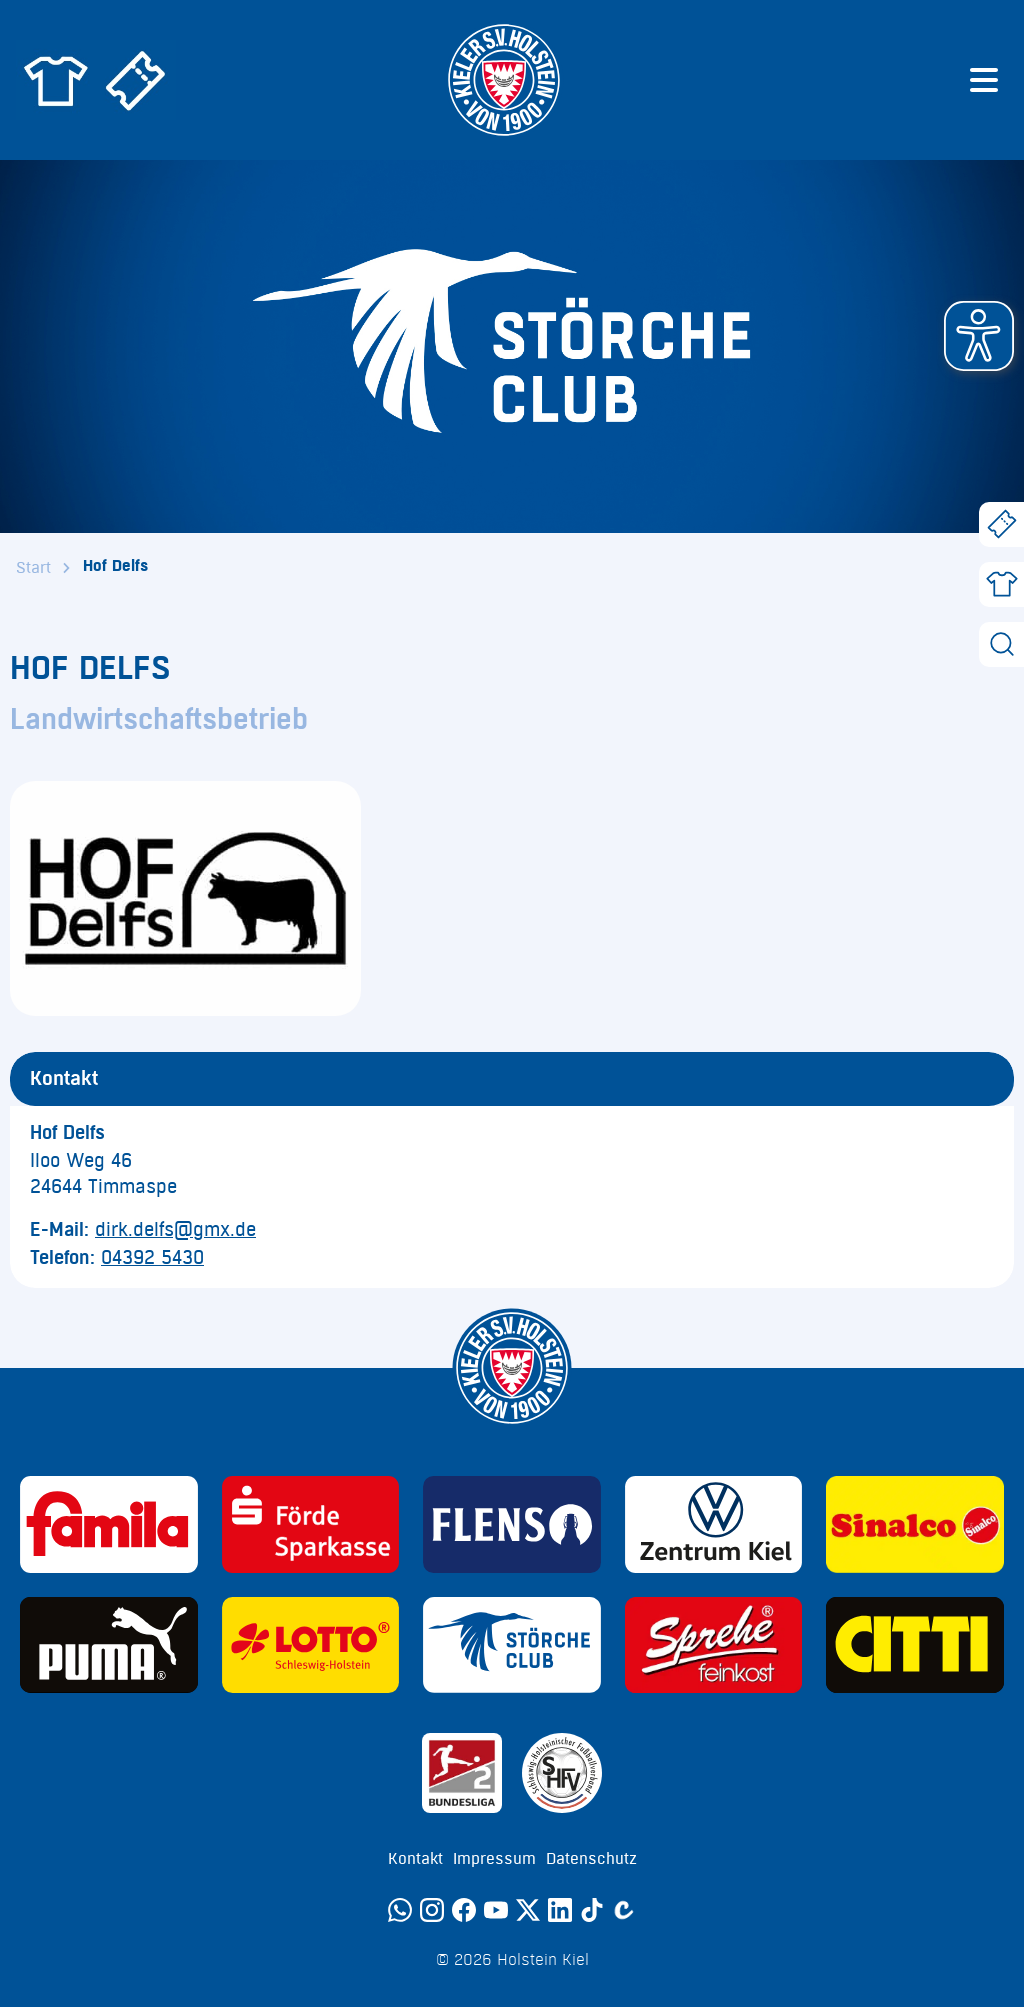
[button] (979, 336)
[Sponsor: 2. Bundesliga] (462, 1773)
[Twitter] (528, 1910)
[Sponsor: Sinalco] (915, 1524)
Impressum (494, 1859)
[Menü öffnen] (984, 80)
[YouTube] (496, 1910)
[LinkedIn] (560, 1910)
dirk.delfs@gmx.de (175, 1230)
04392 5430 (152, 1258)
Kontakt (415, 1859)
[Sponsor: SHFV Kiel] (562, 1773)
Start (33, 568)
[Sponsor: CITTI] (915, 1645)
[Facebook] (464, 1910)
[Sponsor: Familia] (109, 1524)
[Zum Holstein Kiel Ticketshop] (136, 80)
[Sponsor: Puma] (109, 1645)
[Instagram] (432, 1910)
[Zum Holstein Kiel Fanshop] (56, 80)
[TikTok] (592, 1910)
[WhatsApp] (400, 1910)
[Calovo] (624, 1910)
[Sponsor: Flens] (512, 1524)
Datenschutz (591, 1859)
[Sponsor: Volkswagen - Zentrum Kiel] (714, 1524)
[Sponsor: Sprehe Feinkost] (714, 1645)
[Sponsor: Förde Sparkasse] (311, 1524)
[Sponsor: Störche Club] (512, 1645)
